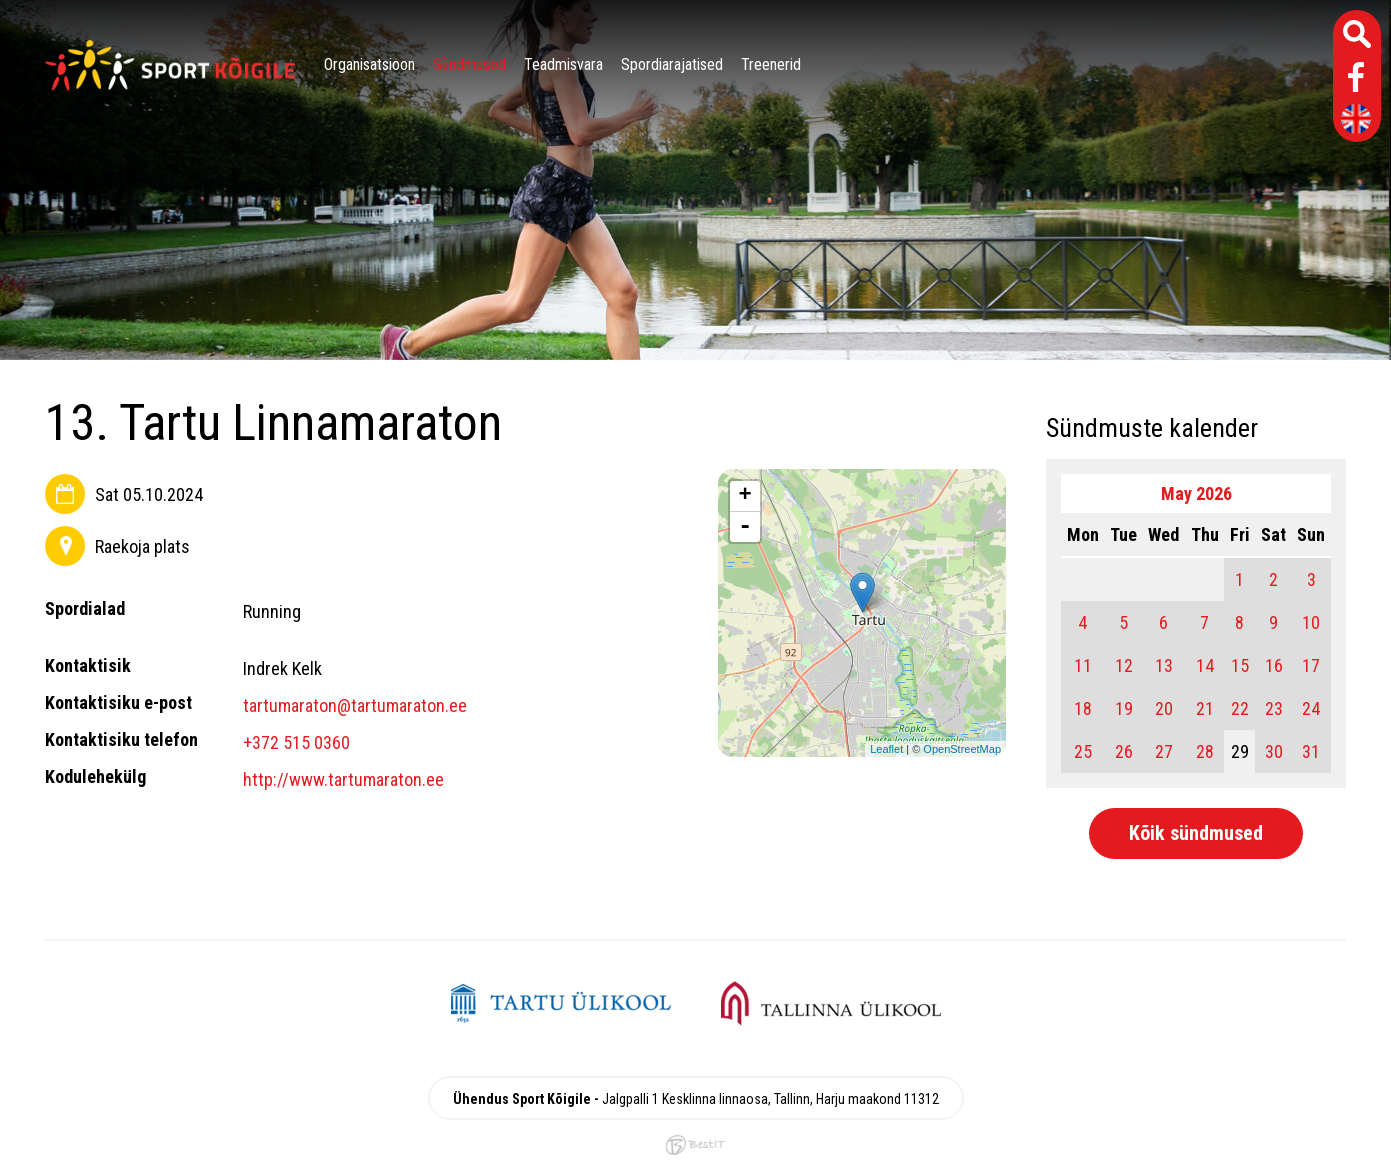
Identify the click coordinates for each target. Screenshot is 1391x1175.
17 (1311, 665)
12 (1124, 665)
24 (1311, 708)
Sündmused (469, 64)
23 (1274, 708)
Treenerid (771, 64)
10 (1311, 622)
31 (1311, 751)
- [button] (745, 527)
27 (1164, 751)
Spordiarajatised (672, 64)
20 (1164, 708)
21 (1205, 708)
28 (1205, 751)
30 (1274, 751)
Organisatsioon (369, 64)
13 (1164, 665)
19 (1124, 708)
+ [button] (745, 496)
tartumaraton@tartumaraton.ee (355, 705)
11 (1083, 665)
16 (1274, 665)
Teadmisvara (563, 64)
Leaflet (886, 749)
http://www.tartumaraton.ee (343, 779)
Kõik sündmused (1196, 833)
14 (1205, 665)
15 (1240, 665)
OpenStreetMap (962, 749)
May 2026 (1196, 493)
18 (1083, 708)
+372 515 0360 (296, 742)
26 (1124, 751)
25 (1083, 751)
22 (1240, 708)
